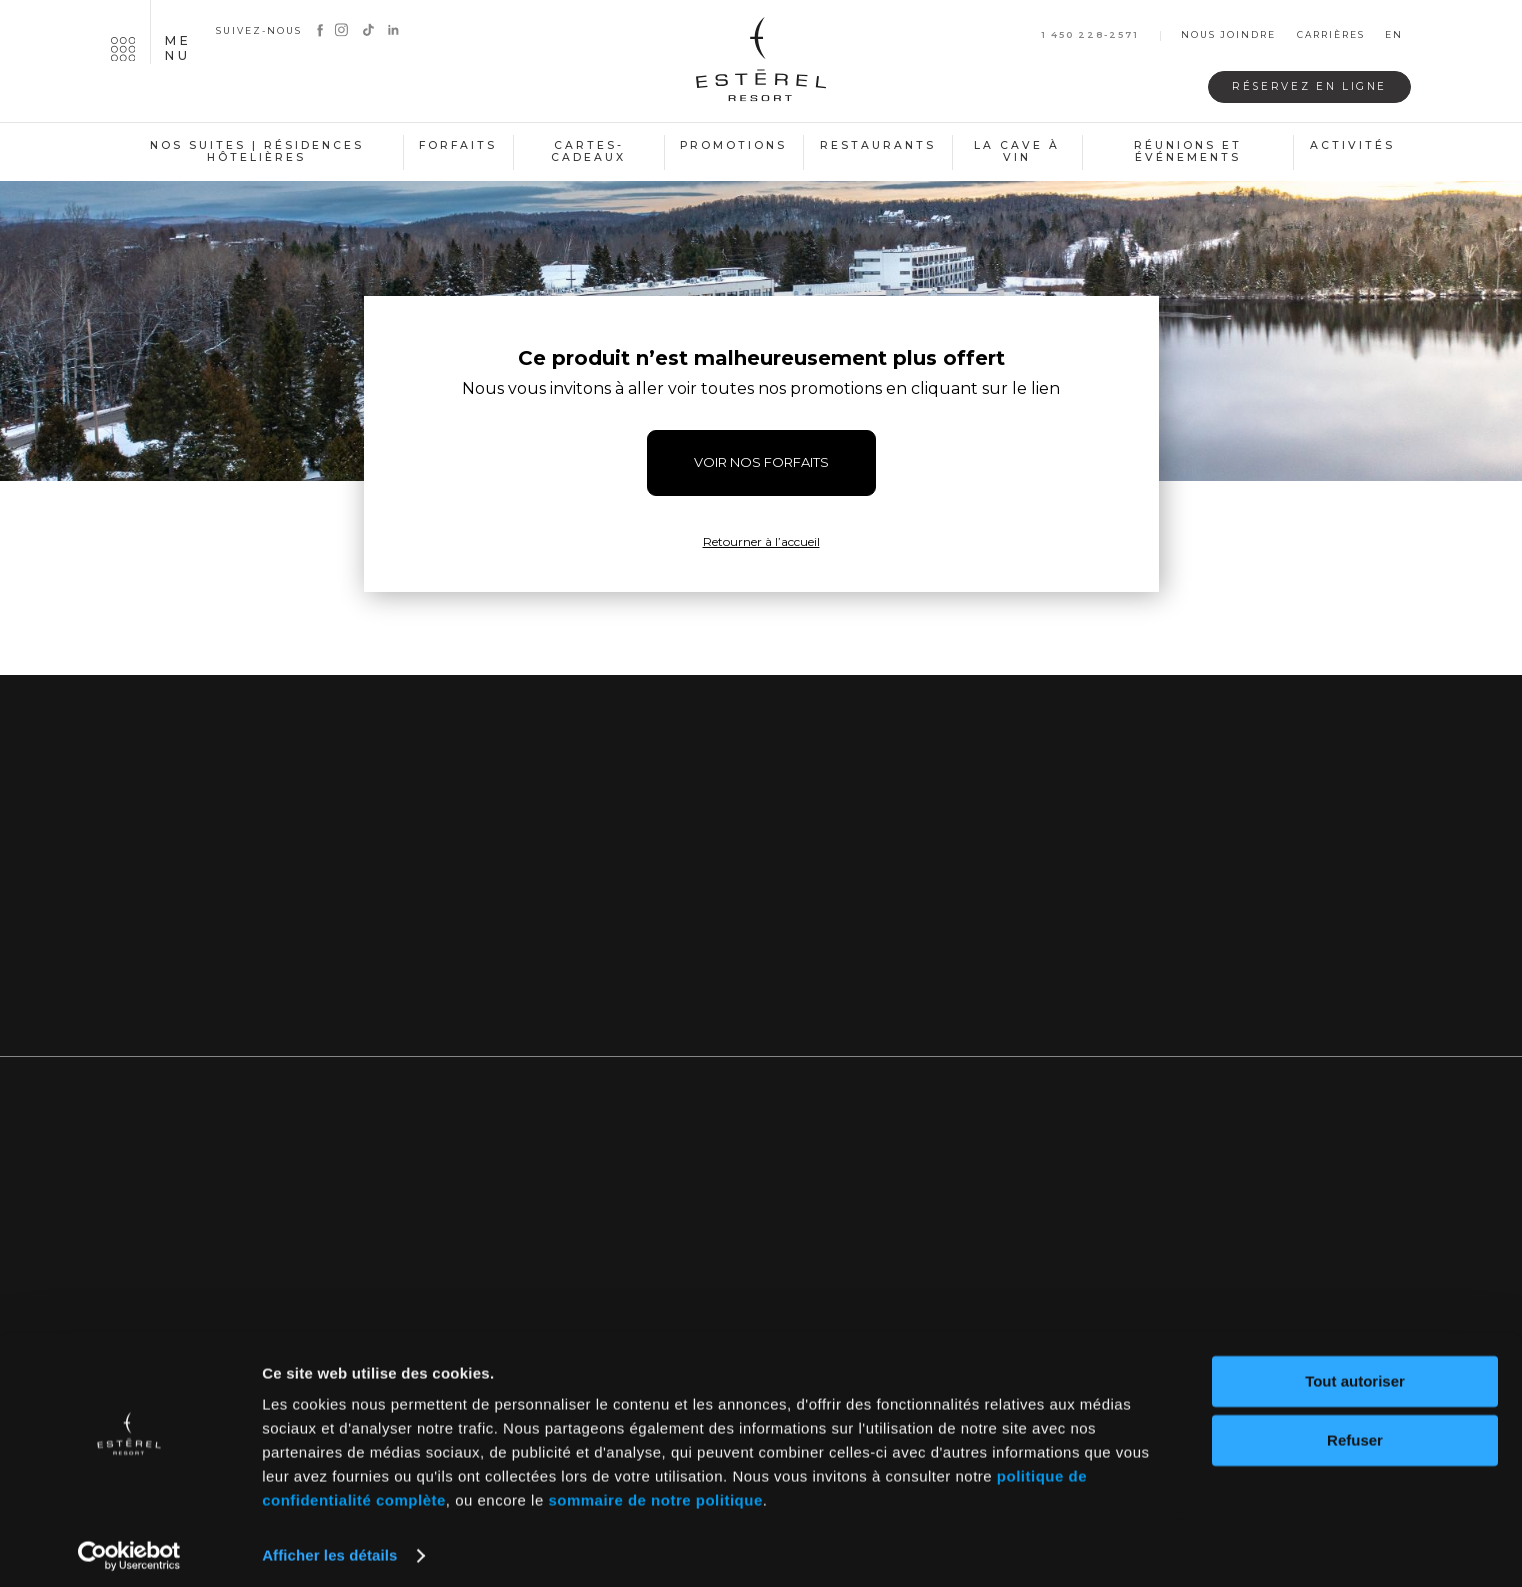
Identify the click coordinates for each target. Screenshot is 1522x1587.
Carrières (1331, 35)
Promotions (733, 145)
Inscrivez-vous (761, 938)
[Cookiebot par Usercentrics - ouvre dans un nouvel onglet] (129, 1548)
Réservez (1300, 86)
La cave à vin (1017, 152)
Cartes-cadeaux (588, 152)
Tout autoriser (1355, 1373)
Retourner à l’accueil (761, 541)
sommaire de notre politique (655, 1492)
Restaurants (878, 145)
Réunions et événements (1188, 152)
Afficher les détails (329, 1547)
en (1394, 35)
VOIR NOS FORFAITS (761, 462)
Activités (1352, 145)
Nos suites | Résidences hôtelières (257, 152)
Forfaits (458, 145)
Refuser (1355, 1431)
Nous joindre (1228, 35)
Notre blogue (1195, 938)
